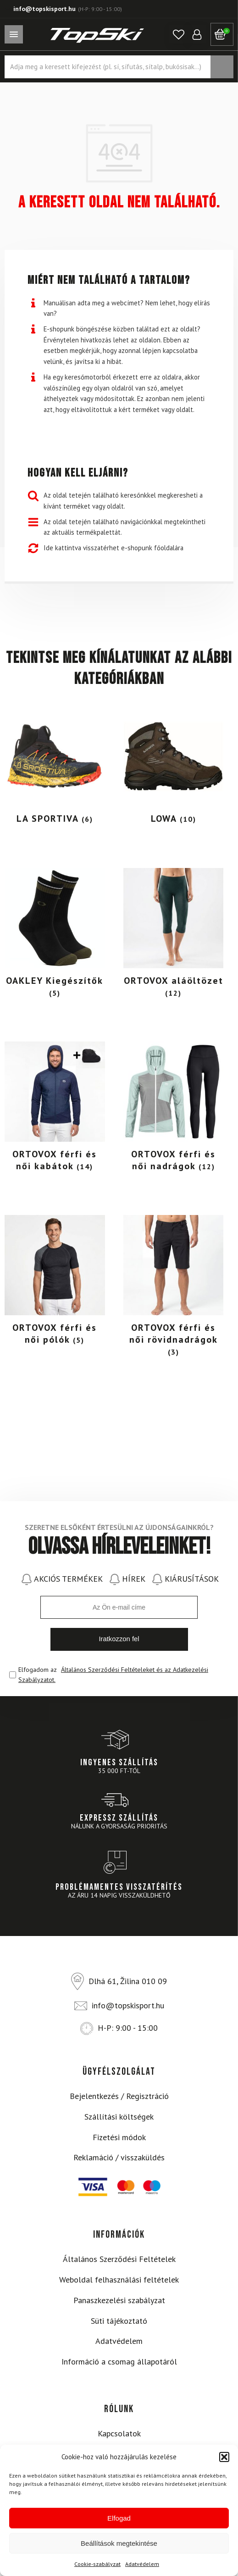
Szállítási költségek (119, 2116)
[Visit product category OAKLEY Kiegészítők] (55, 935)
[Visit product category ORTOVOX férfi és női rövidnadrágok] (173, 1288)
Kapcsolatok (119, 2433)
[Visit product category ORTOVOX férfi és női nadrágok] (173, 1109)
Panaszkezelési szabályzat (119, 2300)
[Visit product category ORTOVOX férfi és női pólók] (55, 1282)
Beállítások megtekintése (119, 2543)
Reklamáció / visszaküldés (119, 2157)
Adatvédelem (142, 2563)
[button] (224, 2457)
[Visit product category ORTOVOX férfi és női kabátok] (55, 1109)
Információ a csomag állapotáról (119, 2361)
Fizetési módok (119, 2137)
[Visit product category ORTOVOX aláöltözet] (173, 935)
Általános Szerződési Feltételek (119, 2259)
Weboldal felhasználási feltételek (119, 2279)
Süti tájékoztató (119, 2321)
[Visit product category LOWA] (173, 768)
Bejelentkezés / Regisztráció (119, 2096)
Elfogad (119, 2518)
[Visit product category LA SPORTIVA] (55, 768)
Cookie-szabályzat (97, 2563)
